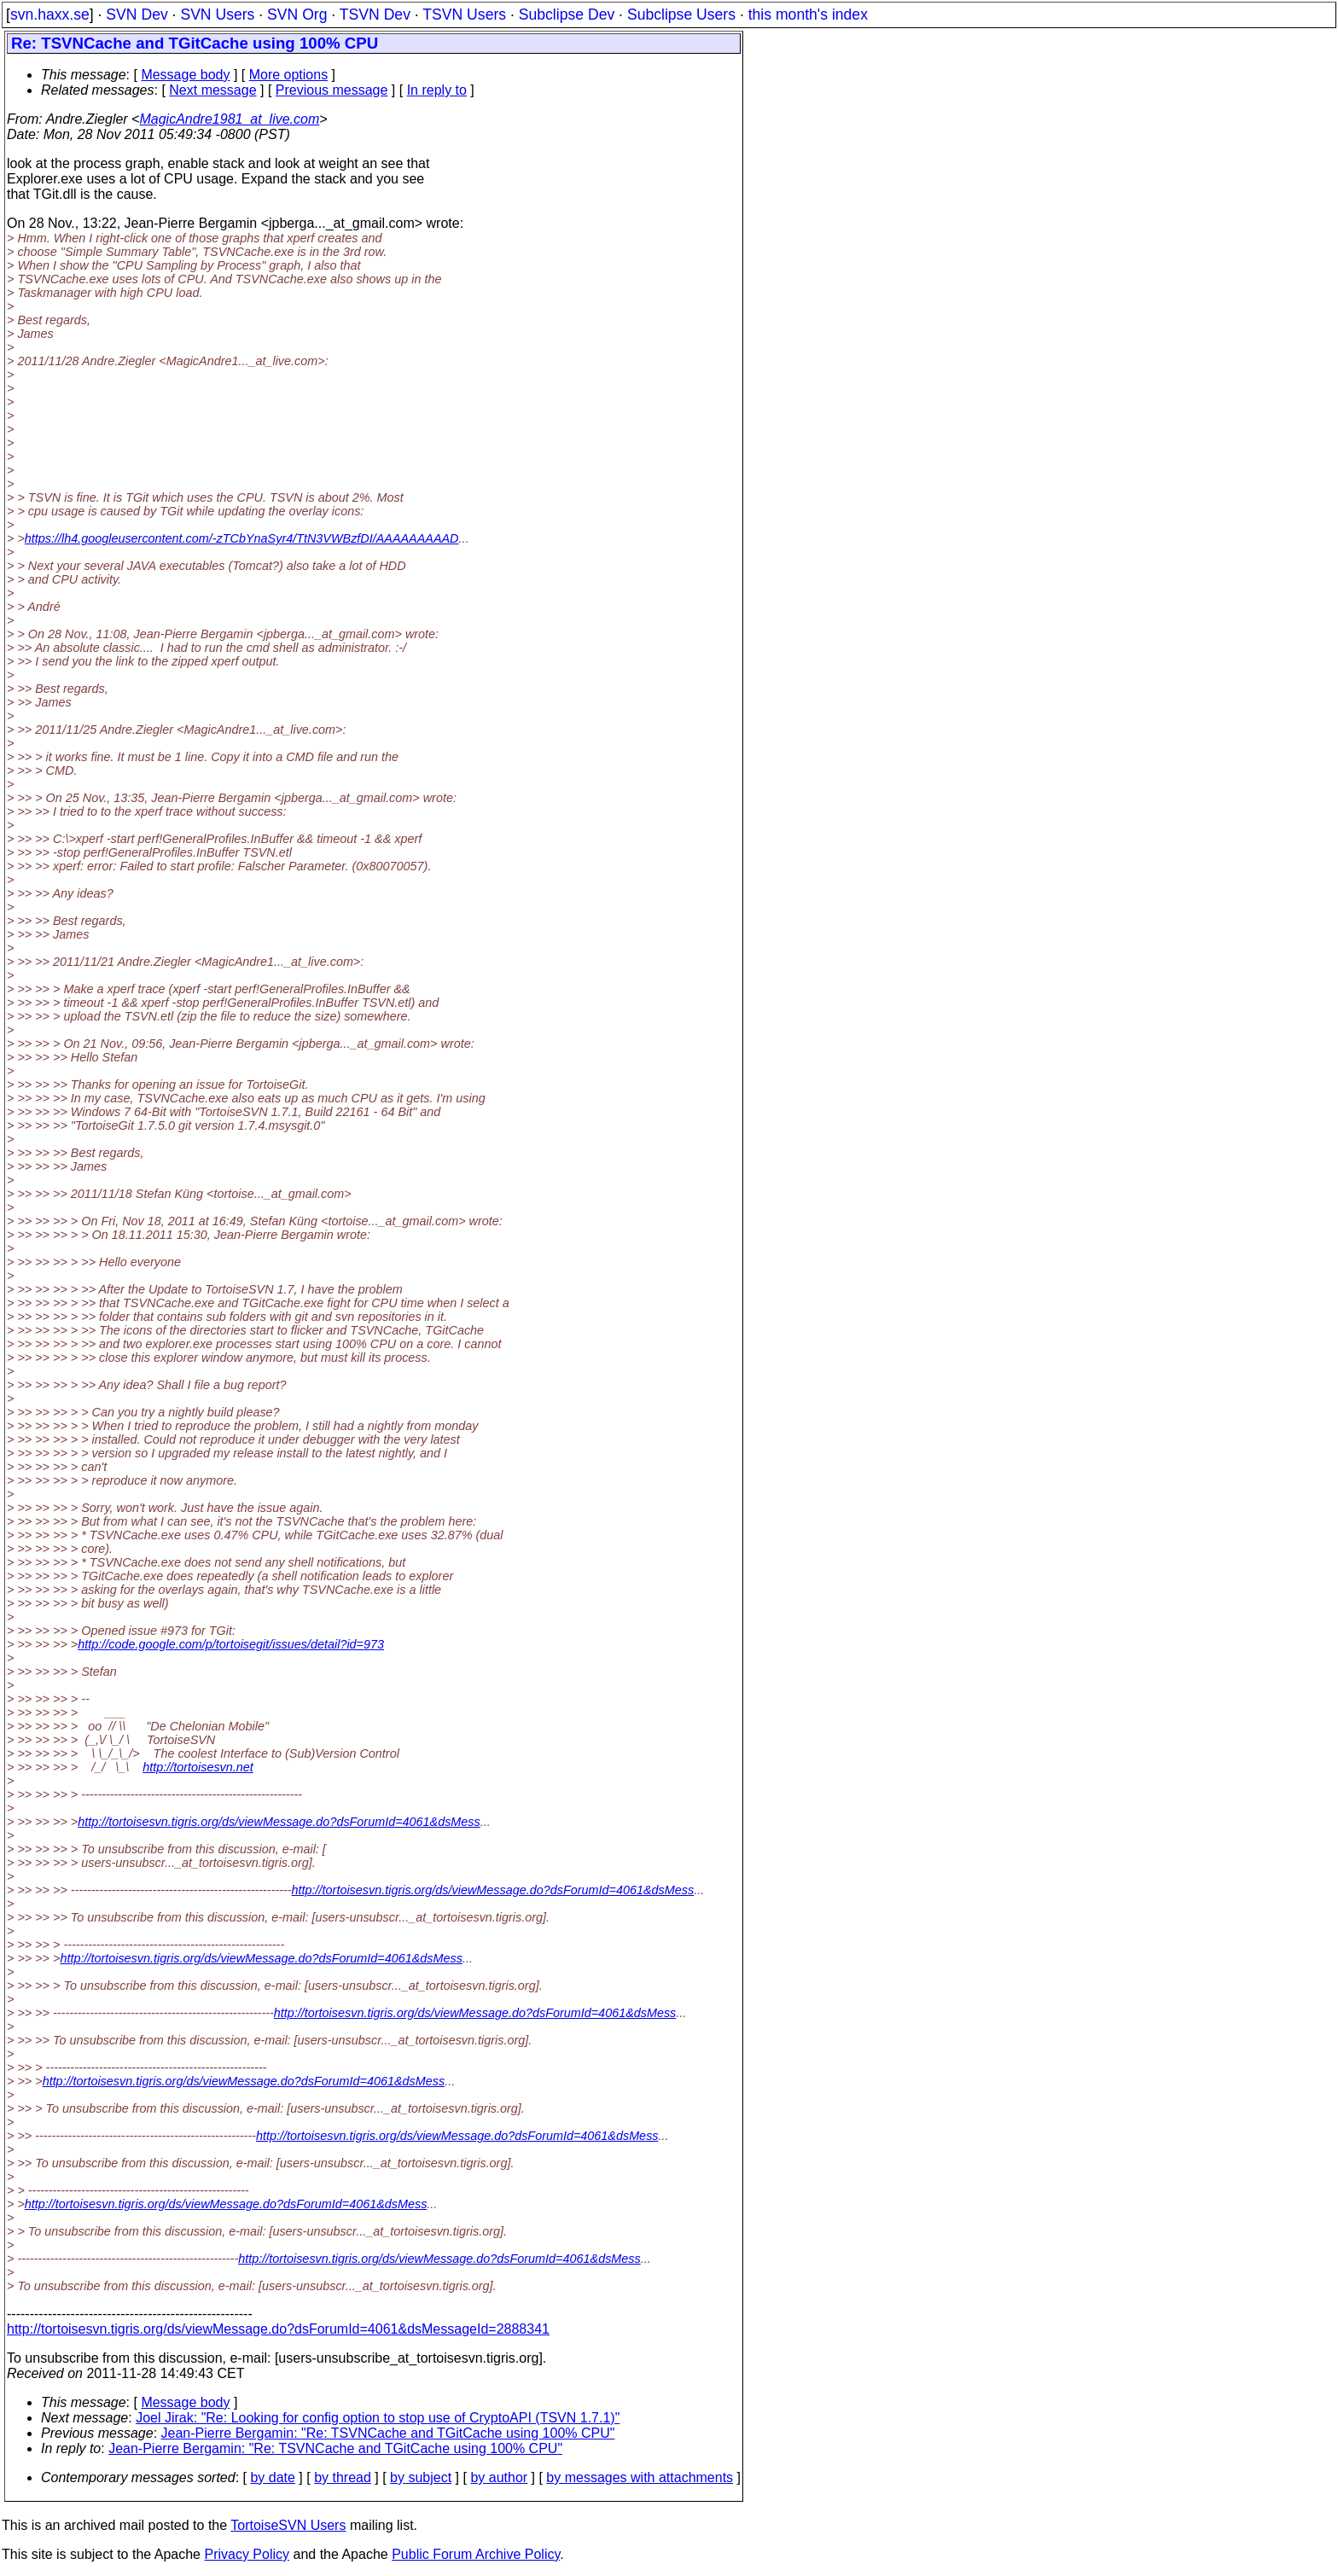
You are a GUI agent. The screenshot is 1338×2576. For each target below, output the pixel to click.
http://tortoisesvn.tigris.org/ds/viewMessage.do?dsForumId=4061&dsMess (279, 1822)
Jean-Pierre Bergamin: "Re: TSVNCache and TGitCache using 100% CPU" (388, 2433)
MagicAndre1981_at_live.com (229, 119)
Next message (212, 90)
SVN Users (217, 14)
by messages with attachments (639, 2477)
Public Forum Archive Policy (476, 2554)
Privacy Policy (246, 2554)
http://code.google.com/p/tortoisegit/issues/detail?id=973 (231, 1644)
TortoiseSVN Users (288, 2525)
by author (498, 2477)
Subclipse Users (681, 14)
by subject (420, 2477)
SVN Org (297, 14)
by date (272, 2477)
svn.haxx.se (50, 14)
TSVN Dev (375, 14)
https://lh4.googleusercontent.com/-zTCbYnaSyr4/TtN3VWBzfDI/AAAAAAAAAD (242, 538)
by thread (342, 2477)
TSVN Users (464, 14)
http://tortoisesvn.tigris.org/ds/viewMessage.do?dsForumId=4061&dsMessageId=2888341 (278, 2329)
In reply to (437, 90)
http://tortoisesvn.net (198, 1767)
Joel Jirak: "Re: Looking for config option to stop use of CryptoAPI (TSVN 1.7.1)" (378, 2417)
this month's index (808, 14)
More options (289, 74)
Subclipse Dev (566, 14)
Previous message (332, 90)
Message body (185, 74)
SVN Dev (136, 14)
